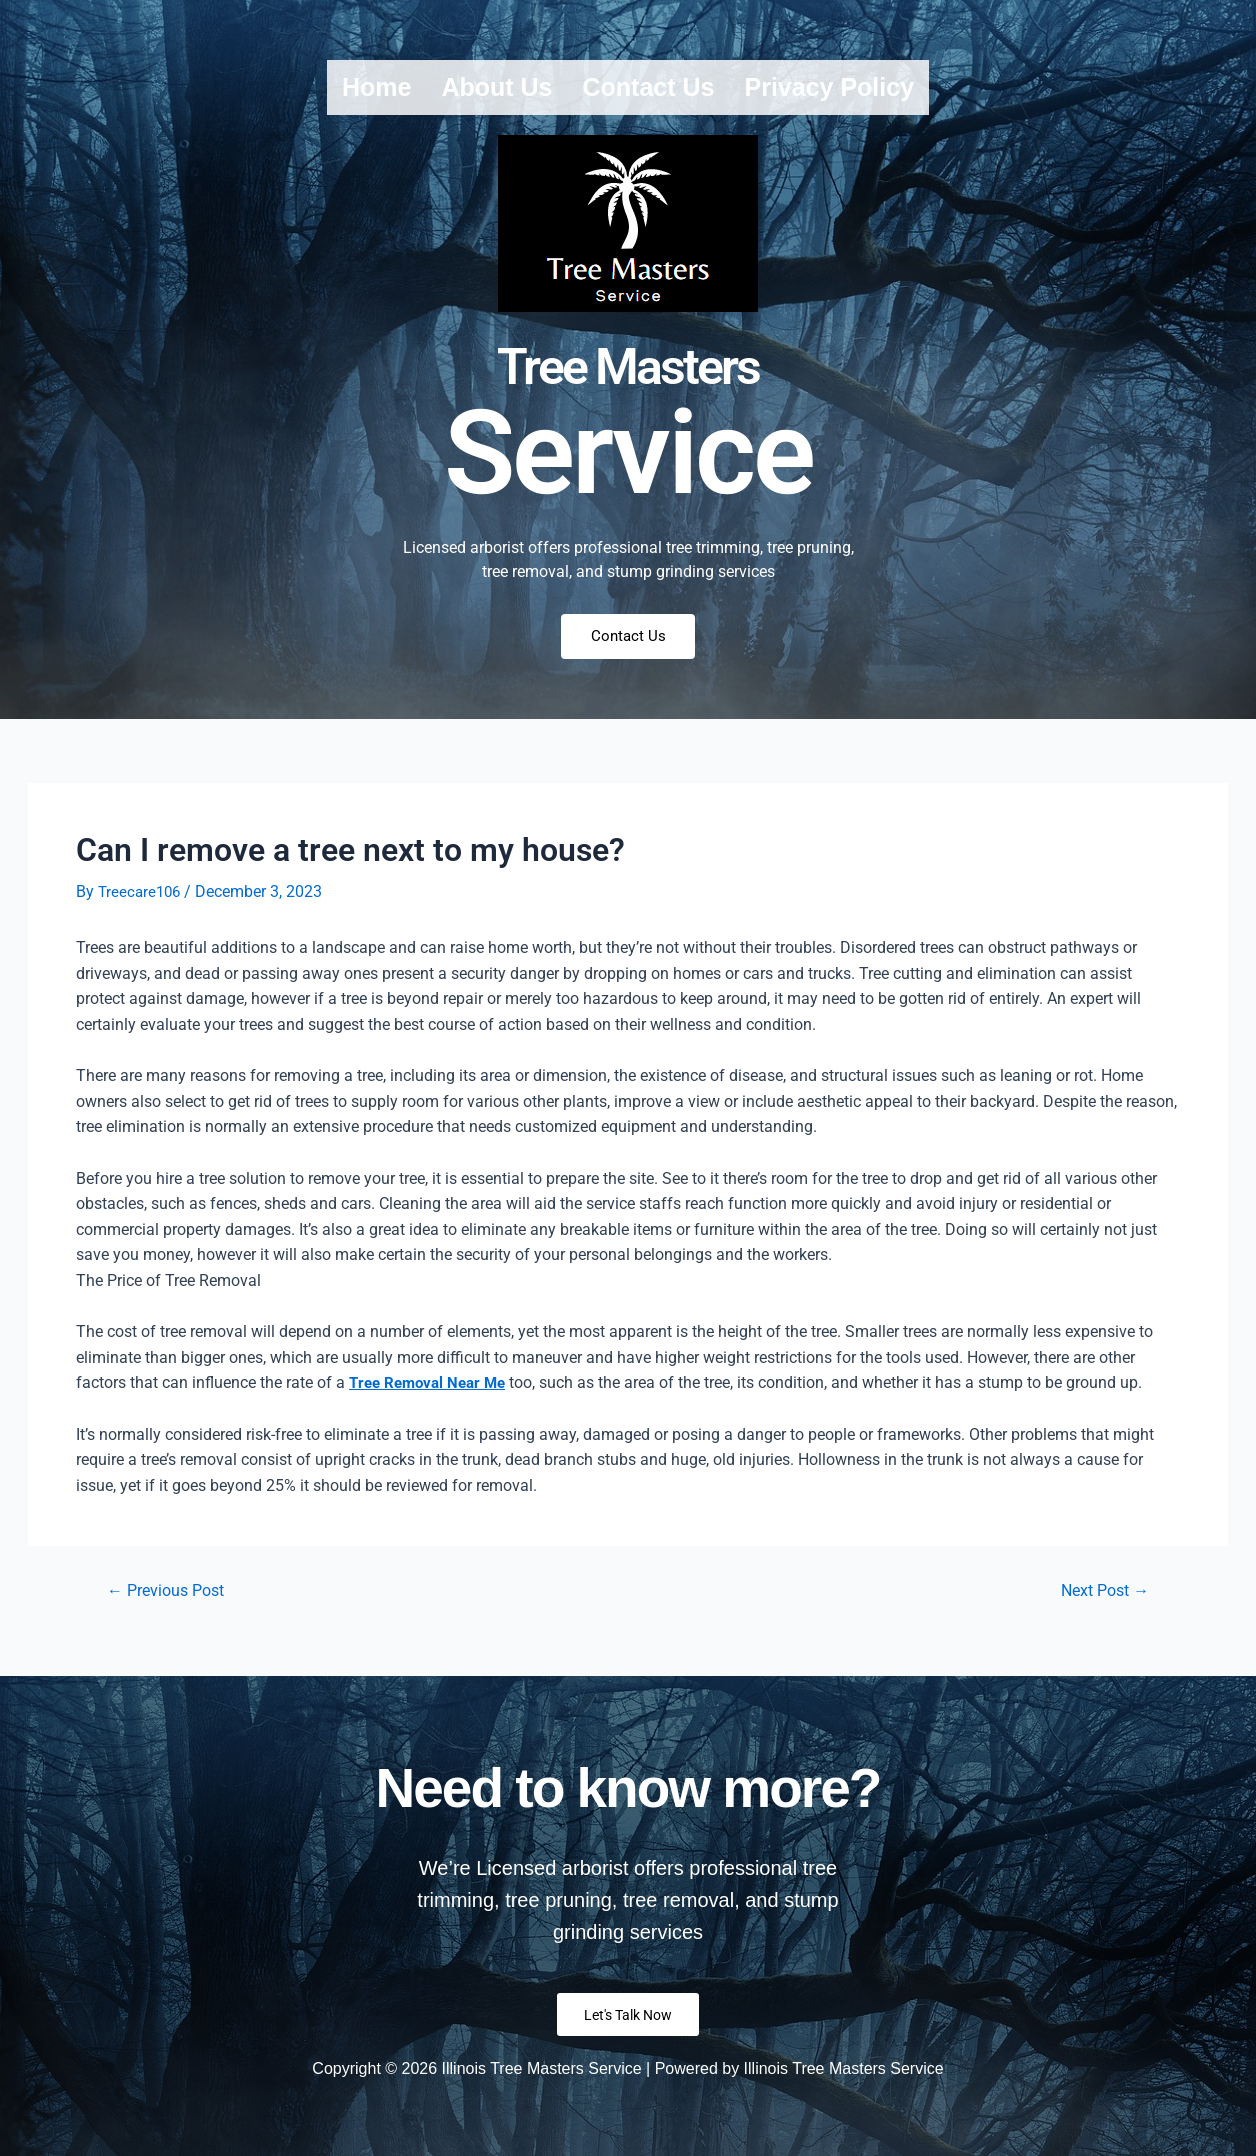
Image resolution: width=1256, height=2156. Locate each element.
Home (376, 87)
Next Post (1099, 1598)
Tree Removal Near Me (432, 1390)
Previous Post (172, 1598)
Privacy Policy (829, 87)
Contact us (649, 87)
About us (496, 87)
